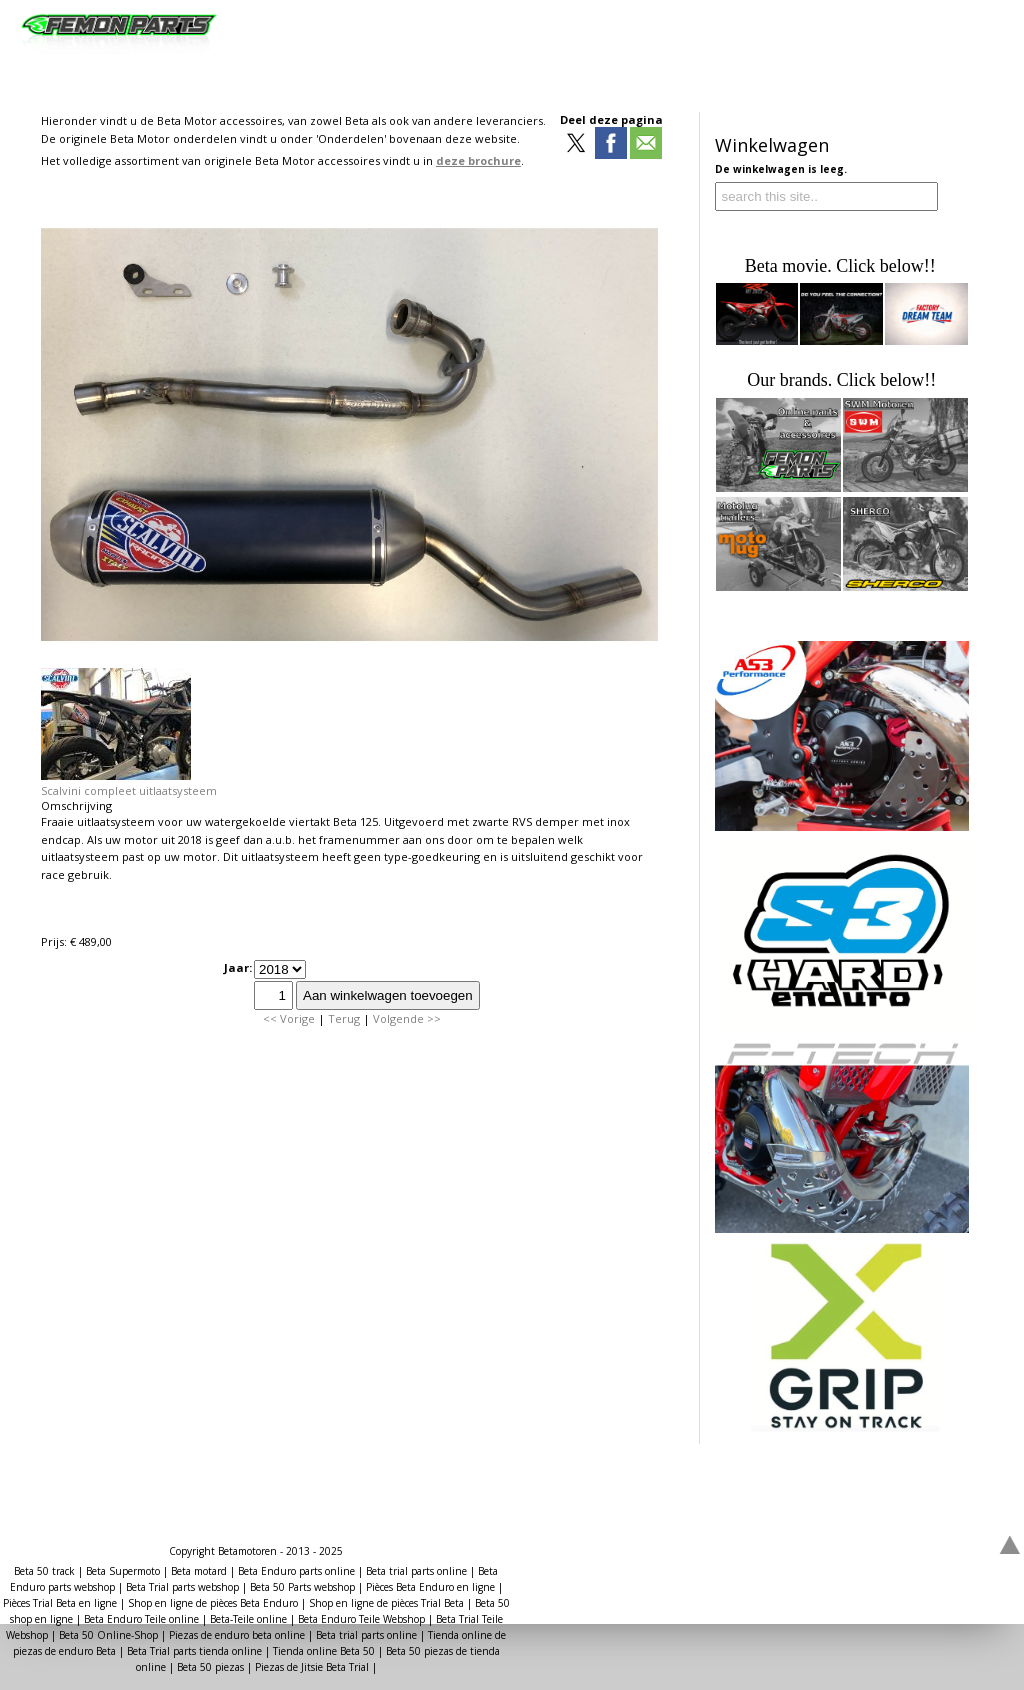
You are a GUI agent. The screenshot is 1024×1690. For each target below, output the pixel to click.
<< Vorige (289, 1018)
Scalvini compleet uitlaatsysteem (129, 790)
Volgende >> (407, 1018)
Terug (344, 1018)
